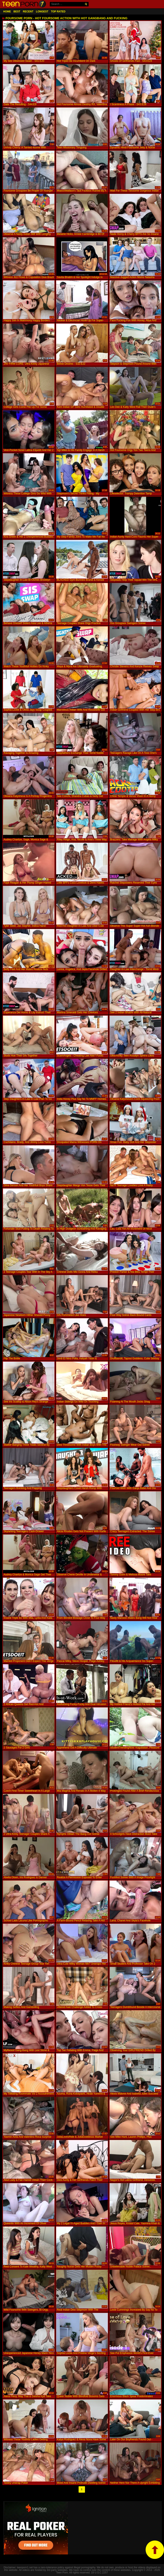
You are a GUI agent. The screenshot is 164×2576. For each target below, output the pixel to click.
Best (16, 11)
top (155, 2550)
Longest (42, 11)
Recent (28, 11)
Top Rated (58, 11)
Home (7, 11)
